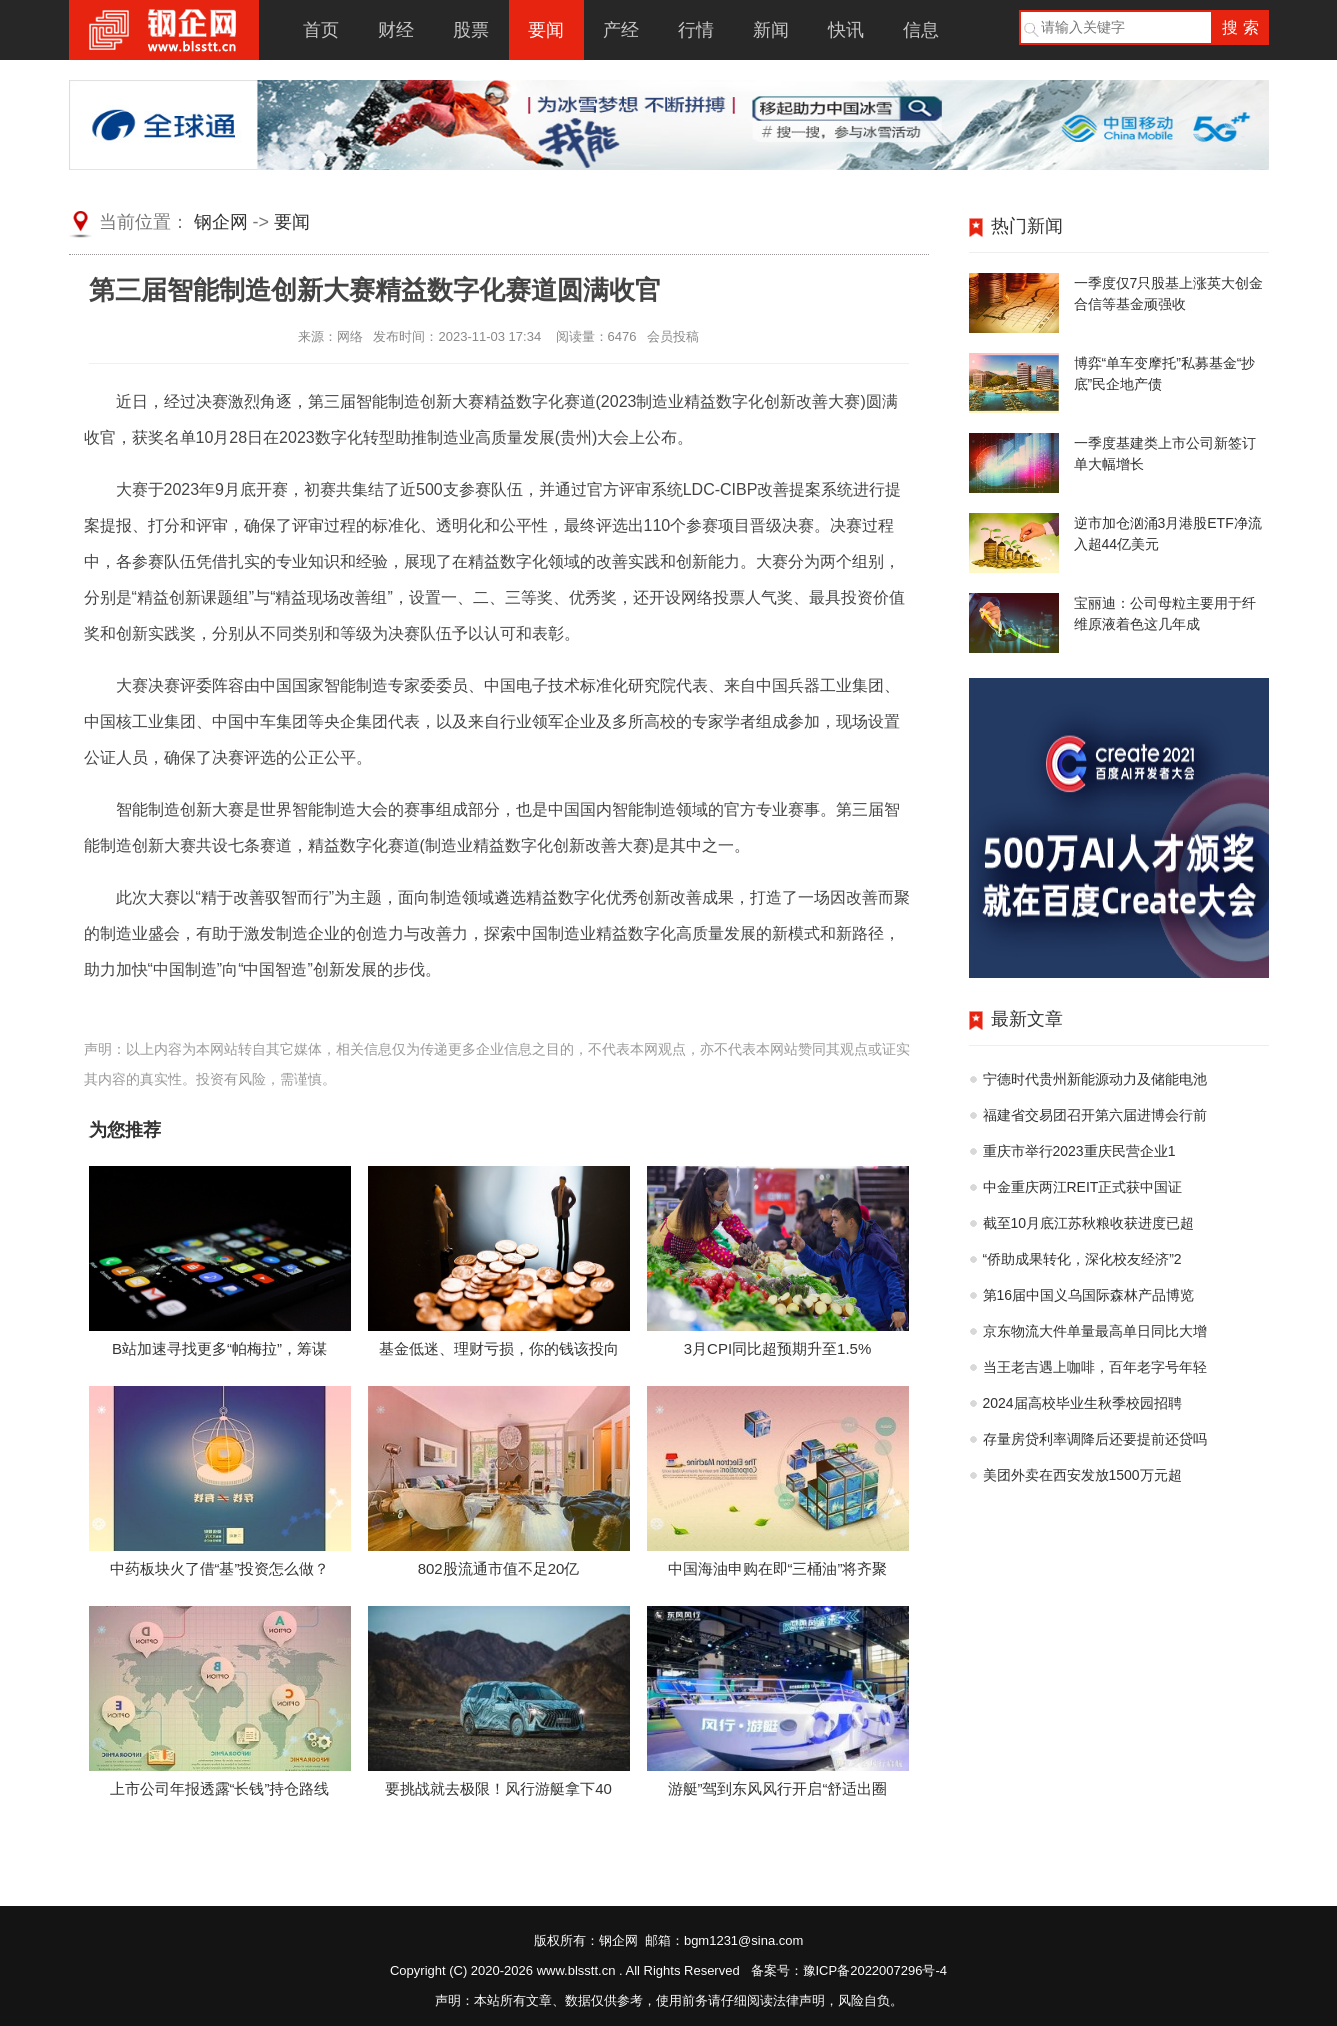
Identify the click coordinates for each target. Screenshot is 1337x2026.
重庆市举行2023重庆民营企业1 (1079, 1151)
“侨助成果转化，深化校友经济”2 (1082, 1259)
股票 (471, 30)
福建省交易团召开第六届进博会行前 (1095, 1115)
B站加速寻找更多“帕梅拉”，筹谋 (219, 1348)
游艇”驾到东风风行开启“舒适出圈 (778, 1788)
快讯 (846, 30)
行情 (696, 30)
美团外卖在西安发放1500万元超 (1082, 1475)
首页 (321, 30)
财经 (396, 30)
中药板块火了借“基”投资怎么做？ (220, 1568)
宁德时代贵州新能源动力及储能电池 (1095, 1079)
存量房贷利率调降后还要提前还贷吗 (1095, 1439)
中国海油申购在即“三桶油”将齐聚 (778, 1568)
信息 (921, 30)
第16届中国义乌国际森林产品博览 (1089, 1295)
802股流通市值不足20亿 (499, 1568)
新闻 (771, 30)
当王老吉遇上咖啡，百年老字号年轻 (1095, 1367)
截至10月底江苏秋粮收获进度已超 (1089, 1223)
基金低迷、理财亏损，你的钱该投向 (499, 1348)
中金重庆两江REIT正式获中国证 (1083, 1187)
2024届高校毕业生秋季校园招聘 (1082, 1403)
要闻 (546, 30)
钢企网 (221, 222)
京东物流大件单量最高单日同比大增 (1095, 1331)
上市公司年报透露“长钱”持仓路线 (220, 1788)
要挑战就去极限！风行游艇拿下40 (498, 1788)
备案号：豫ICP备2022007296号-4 (849, 1970)
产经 (621, 30)
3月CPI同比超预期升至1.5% (778, 1348)
